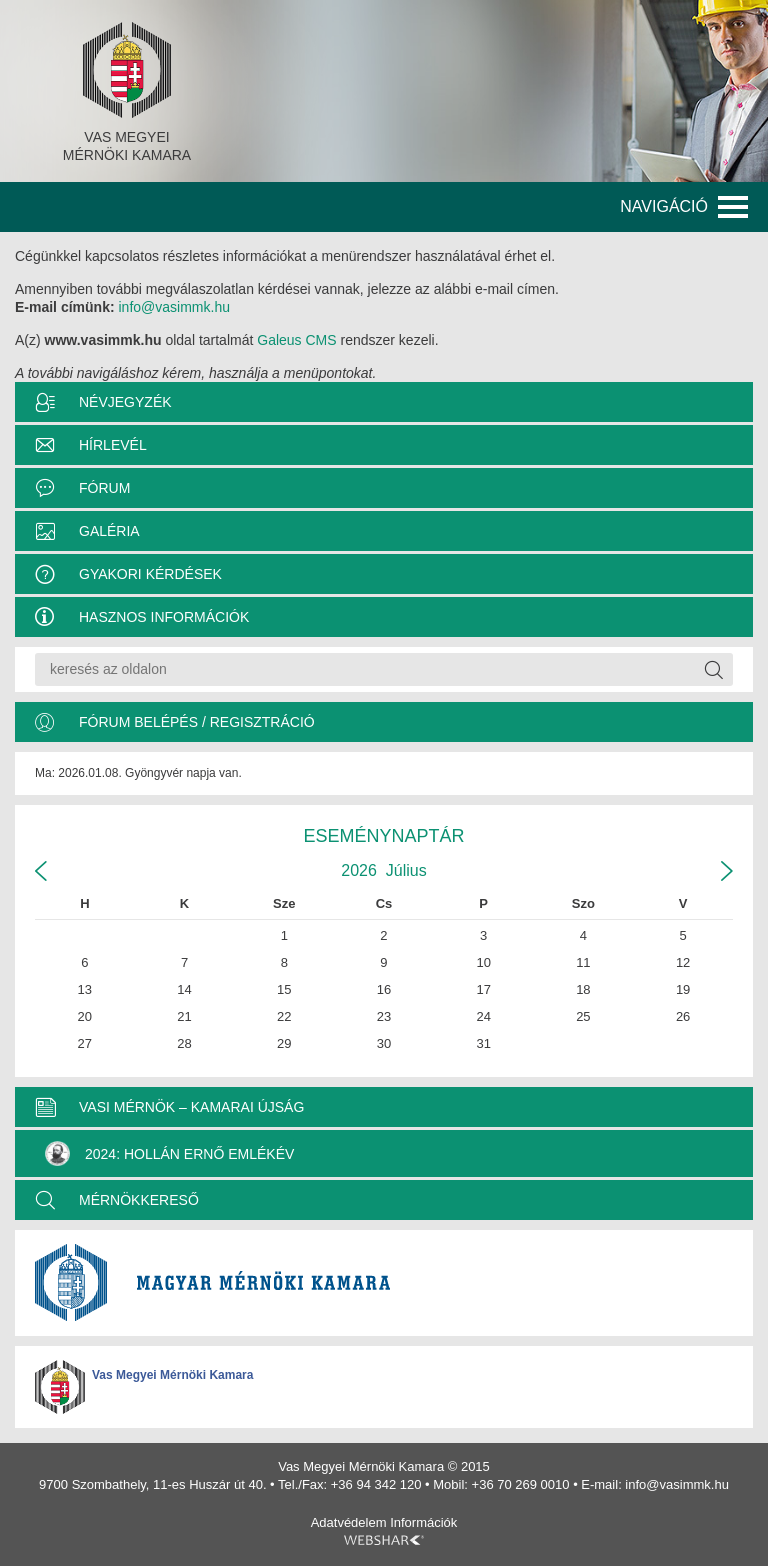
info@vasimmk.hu (173, 307)
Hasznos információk (164, 617)
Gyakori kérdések (150, 574)
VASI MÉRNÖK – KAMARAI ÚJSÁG (191, 1107)
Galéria (109, 531)
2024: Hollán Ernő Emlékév (169, 1153)
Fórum (104, 488)
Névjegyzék (125, 402)
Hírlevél (113, 445)
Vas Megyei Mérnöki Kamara (172, 1375)
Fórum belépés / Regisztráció (197, 722)
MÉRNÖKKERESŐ (139, 1200)
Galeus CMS (296, 340)
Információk (423, 1522)
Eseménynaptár (383, 836)
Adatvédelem (349, 1522)
